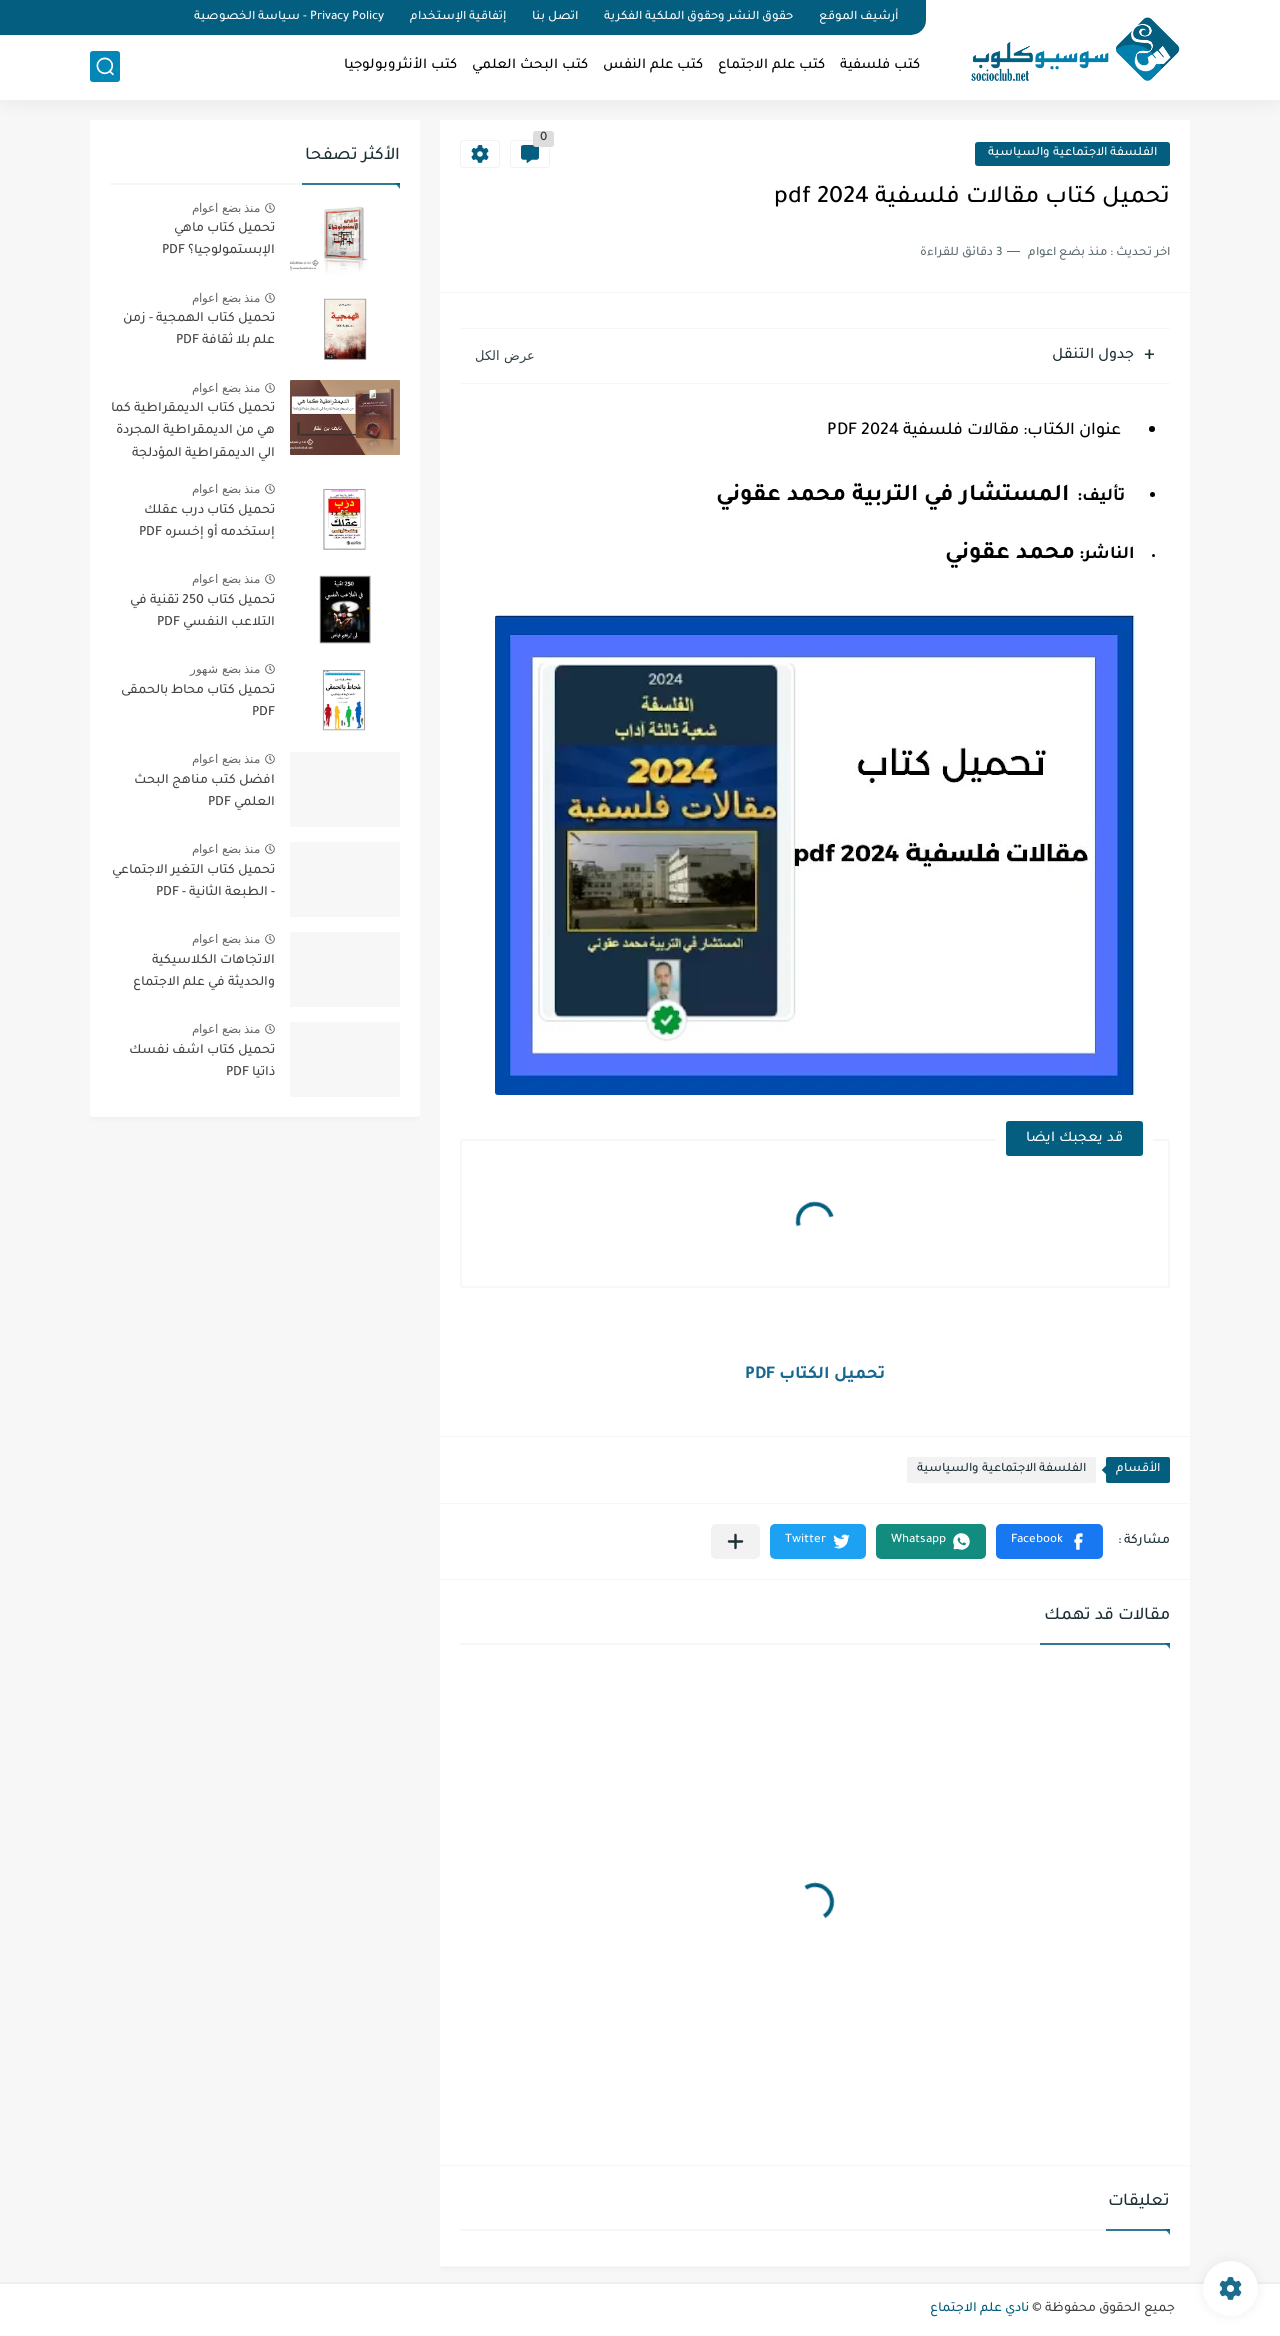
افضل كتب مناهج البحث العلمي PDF (204, 792)
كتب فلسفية (880, 65)
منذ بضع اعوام (226, 208)
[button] (1049, 1541)
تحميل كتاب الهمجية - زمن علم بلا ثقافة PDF (199, 330)
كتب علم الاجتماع (771, 65)
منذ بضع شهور (225, 669)
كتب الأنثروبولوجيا (400, 65)
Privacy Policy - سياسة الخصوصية (289, 17)
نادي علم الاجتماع (979, 2309)
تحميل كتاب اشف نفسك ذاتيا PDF (202, 1062)
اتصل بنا (555, 17)
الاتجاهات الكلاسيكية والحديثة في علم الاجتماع (204, 972)
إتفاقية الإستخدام (458, 17)
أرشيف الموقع (858, 17)
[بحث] (105, 66)
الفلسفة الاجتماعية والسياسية (1072, 153)
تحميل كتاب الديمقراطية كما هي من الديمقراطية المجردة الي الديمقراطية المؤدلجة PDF (193, 434)
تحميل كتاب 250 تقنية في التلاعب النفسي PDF (202, 612)
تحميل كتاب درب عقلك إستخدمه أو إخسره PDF (207, 522)
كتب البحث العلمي (530, 65)
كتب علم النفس (653, 65)
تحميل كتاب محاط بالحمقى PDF (198, 702)
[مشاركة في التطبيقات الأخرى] (735, 1541)
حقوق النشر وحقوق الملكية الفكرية (698, 17)
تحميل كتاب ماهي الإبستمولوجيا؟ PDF (218, 240)
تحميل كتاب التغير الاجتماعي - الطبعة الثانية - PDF (193, 882)
